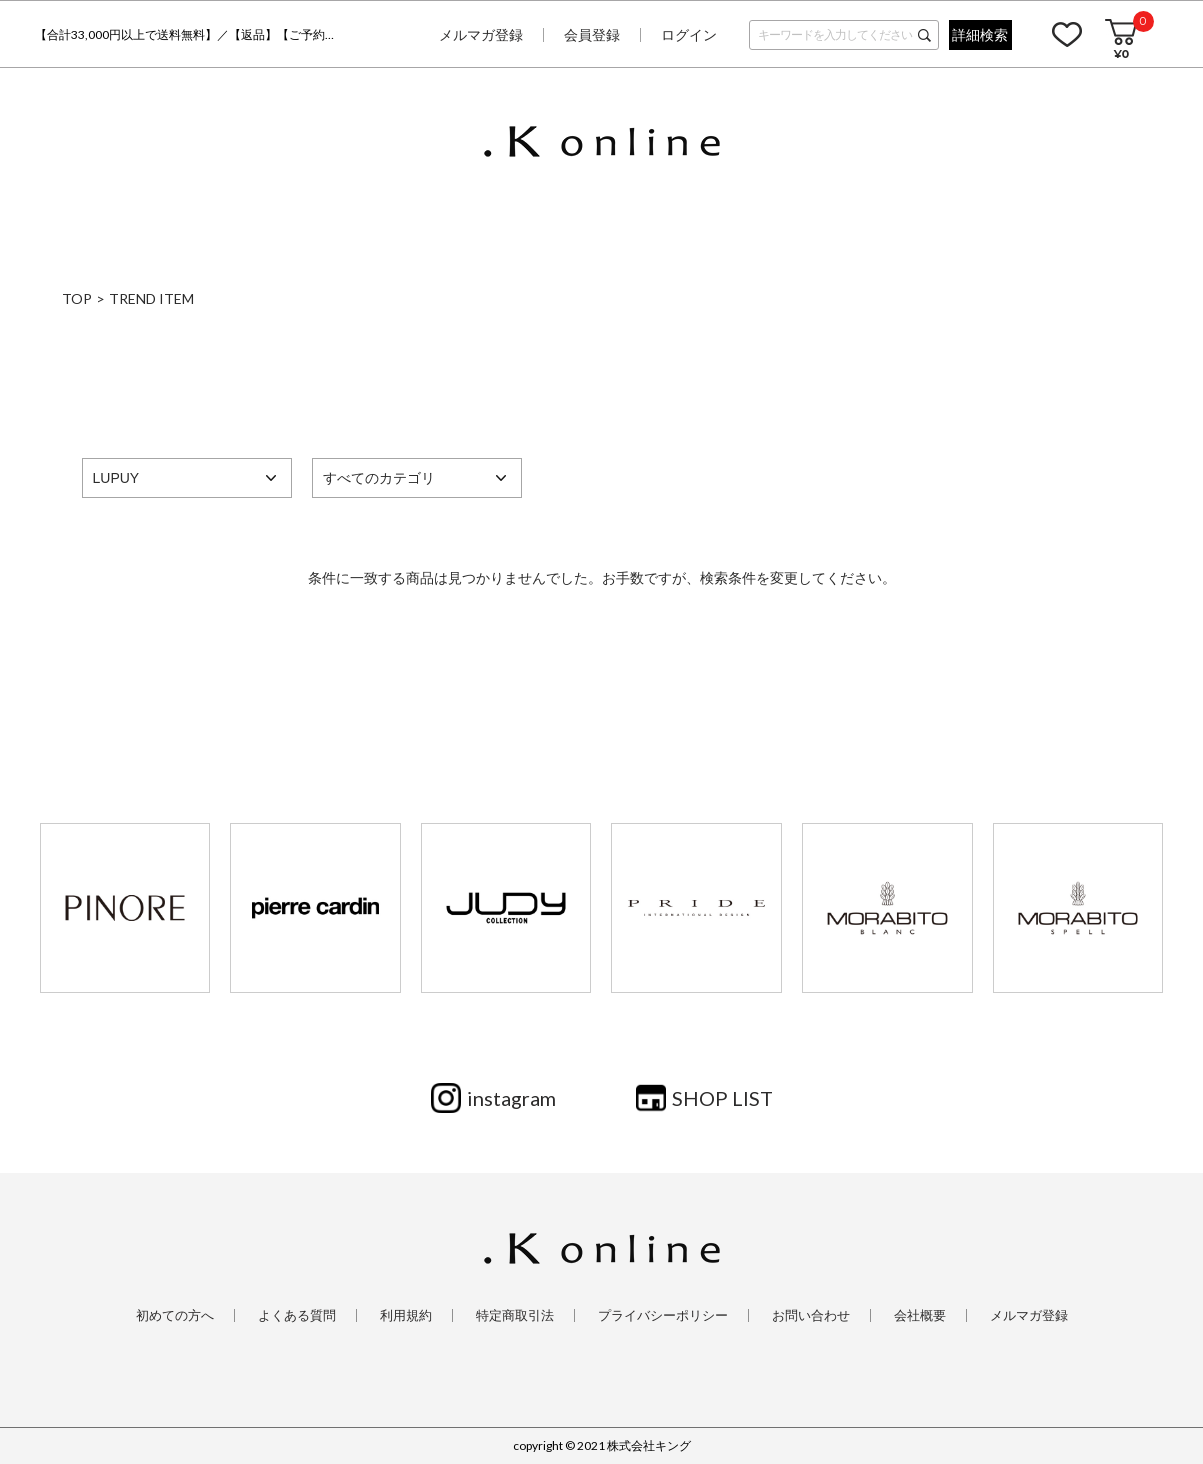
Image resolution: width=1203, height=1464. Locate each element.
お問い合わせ (811, 1315)
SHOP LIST (722, 1098)
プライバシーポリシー (663, 1315)
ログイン (689, 34)
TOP (77, 298)
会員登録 (592, 34)
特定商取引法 (515, 1315)
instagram (511, 1098)
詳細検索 (980, 34)
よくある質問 (297, 1315)
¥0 (1121, 53)
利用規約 (406, 1315)
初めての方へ (175, 1315)
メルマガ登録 (481, 34)
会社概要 (920, 1315)
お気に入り (1067, 34)
